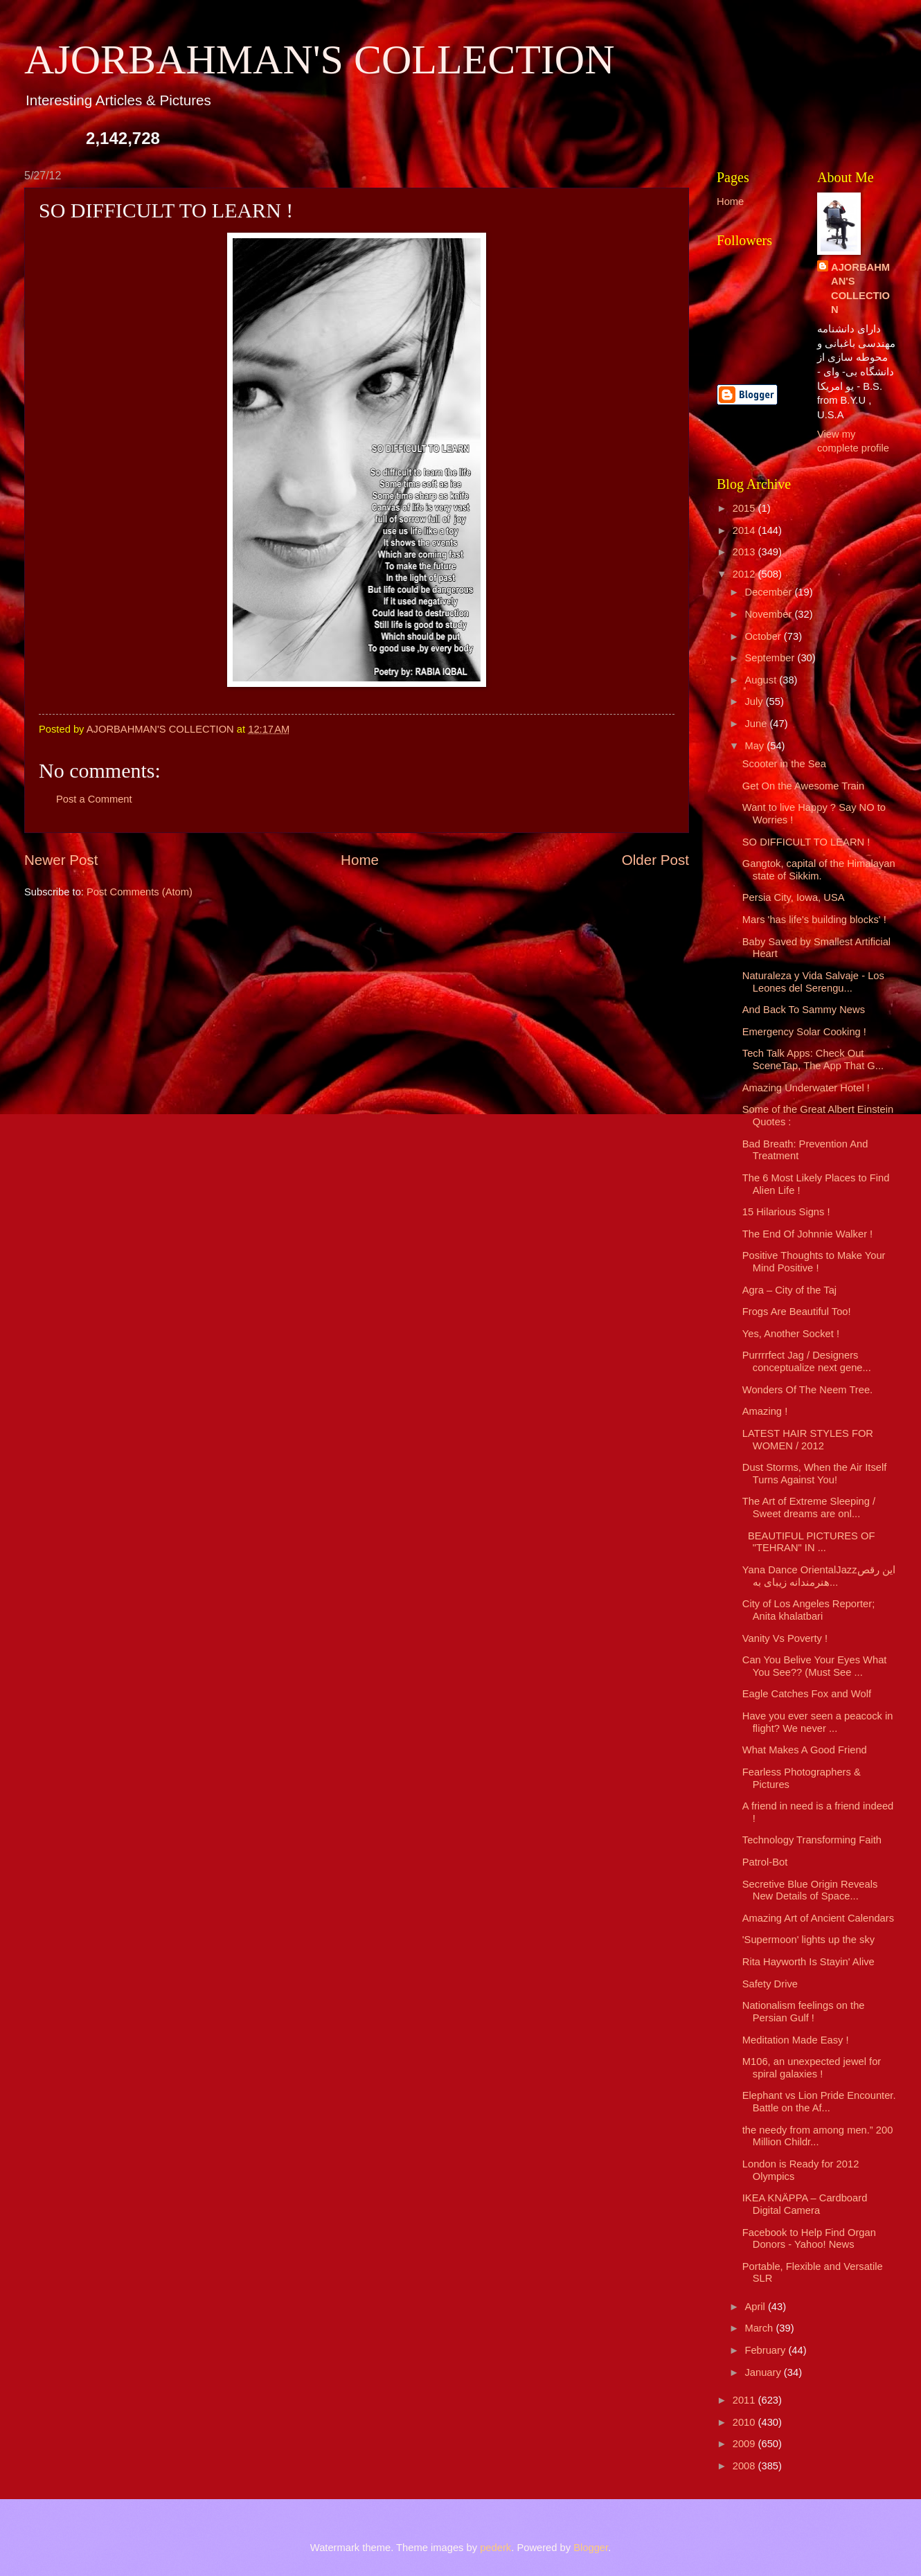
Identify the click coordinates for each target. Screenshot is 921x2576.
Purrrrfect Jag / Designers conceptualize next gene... (806, 1361)
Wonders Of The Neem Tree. (807, 1389)
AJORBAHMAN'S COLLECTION (319, 59)
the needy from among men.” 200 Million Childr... (817, 2136)
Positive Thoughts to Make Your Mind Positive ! (814, 1261)
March (760, 2328)
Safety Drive (770, 1983)
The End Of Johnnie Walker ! (807, 1234)
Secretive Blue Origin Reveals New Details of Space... (810, 1890)
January (763, 2372)
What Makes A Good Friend (804, 1749)
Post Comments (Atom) (140, 891)
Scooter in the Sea (784, 763)
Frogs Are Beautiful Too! (796, 1311)
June (756, 723)
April (756, 2306)
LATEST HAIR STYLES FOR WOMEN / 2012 (807, 1439)
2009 (745, 2443)
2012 (745, 574)
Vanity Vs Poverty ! (785, 1638)
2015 (745, 508)
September (770, 657)
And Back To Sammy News (803, 1009)
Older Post (655, 860)
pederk (495, 2547)
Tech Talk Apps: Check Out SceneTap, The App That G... (813, 1059)
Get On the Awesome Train (803, 785)
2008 (745, 2465)
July (754, 701)
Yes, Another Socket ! (790, 1333)
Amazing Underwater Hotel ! (806, 1087)
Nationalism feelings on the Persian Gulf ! (803, 2011)
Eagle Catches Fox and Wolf (806, 1693)
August (761, 680)
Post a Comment (94, 799)
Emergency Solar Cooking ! (804, 1031)
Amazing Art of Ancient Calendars (818, 1918)
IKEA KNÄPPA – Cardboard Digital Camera (805, 2204)
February (766, 2350)
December (769, 592)
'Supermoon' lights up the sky (808, 1939)
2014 (745, 530)
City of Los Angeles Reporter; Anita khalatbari (808, 1610)
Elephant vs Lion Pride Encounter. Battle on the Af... (819, 2101)
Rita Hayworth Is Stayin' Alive (808, 1961)
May (755, 745)
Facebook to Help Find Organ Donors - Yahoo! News (809, 2239)
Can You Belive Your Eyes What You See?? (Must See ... (814, 1666)
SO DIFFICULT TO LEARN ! (806, 842)
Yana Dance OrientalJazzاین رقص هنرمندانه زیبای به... (818, 1576)
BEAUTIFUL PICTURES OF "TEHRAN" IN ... (808, 1542)
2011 (745, 2400)
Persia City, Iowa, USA (793, 897)
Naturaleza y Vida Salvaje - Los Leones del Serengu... (813, 982)
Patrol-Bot (764, 1862)
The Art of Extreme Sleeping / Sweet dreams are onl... (808, 1507)
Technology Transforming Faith (812, 1839)
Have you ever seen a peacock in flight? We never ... (817, 1722)
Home (360, 860)
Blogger (590, 2547)
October (763, 636)
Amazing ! (764, 1411)
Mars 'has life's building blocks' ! (814, 919)
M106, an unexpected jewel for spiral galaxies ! (811, 2067)
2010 (745, 2422)
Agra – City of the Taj (789, 1290)
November (769, 614)
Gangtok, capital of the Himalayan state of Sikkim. (818, 870)
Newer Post (61, 860)
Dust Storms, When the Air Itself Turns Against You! (814, 1473)
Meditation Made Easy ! (795, 2040)
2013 (745, 551)
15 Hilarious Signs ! (786, 1211)
